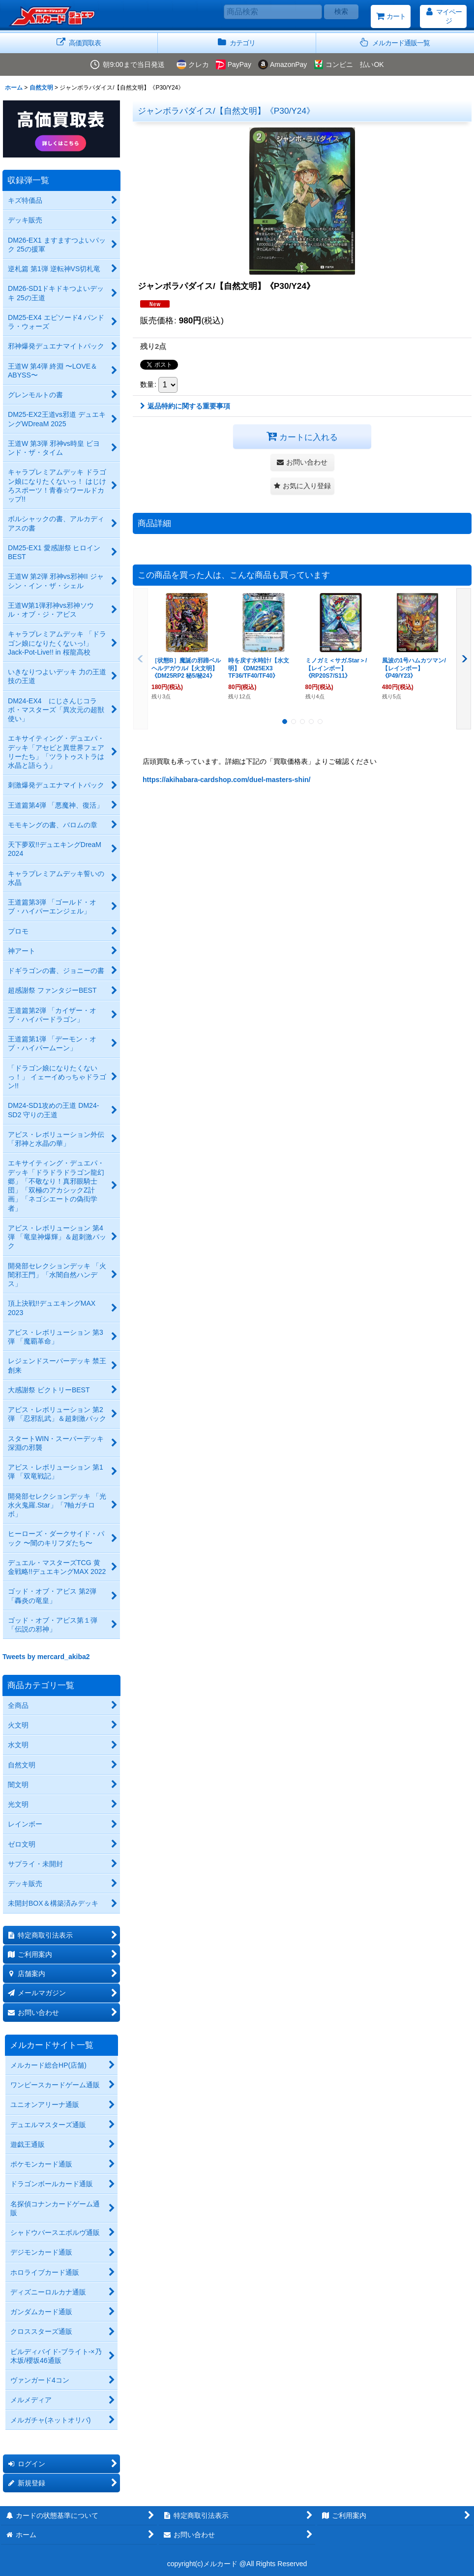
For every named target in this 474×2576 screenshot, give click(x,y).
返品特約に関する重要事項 (185, 406)
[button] (395, 43)
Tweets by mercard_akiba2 (46, 1657)
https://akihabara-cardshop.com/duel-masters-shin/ (227, 780)
